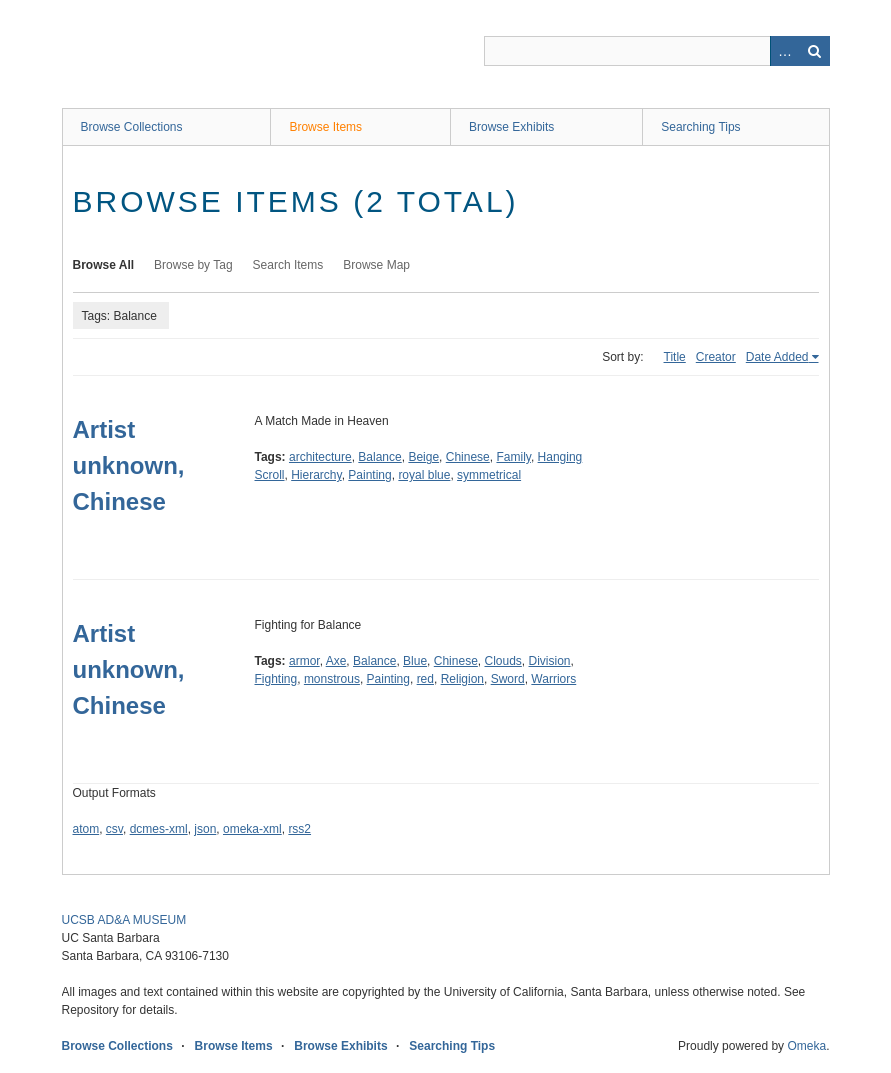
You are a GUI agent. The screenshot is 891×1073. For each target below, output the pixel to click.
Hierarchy (316, 475)
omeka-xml (252, 829)
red (425, 679)
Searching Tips (700, 127)
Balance (379, 457)
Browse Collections (132, 127)
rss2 (299, 829)
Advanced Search (785, 51)
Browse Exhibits (511, 127)
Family (513, 457)
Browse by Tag (193, 265)
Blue (415, 661)
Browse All (104, 265)
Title (675, 357)
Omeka (806, 1046)
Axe (336, 661)
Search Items (288, 265)
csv (114, 829)
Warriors (553, 679)
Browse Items (325, 127)
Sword (508, 679)
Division (550, 661)
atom (86, 829)
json (205, 829)
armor (304, 661)
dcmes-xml (159, 829)
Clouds (502, 661)
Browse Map (376, 265)
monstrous (332, 679)
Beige (423, 457)
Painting (369, 475)
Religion (462, 679)
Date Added (777, 357)
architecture (320, 457)
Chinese (468, 457)
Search (815, 51)
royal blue (424, 475)
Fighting (276, 679)
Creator (716, 357)
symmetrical (489, 475)
